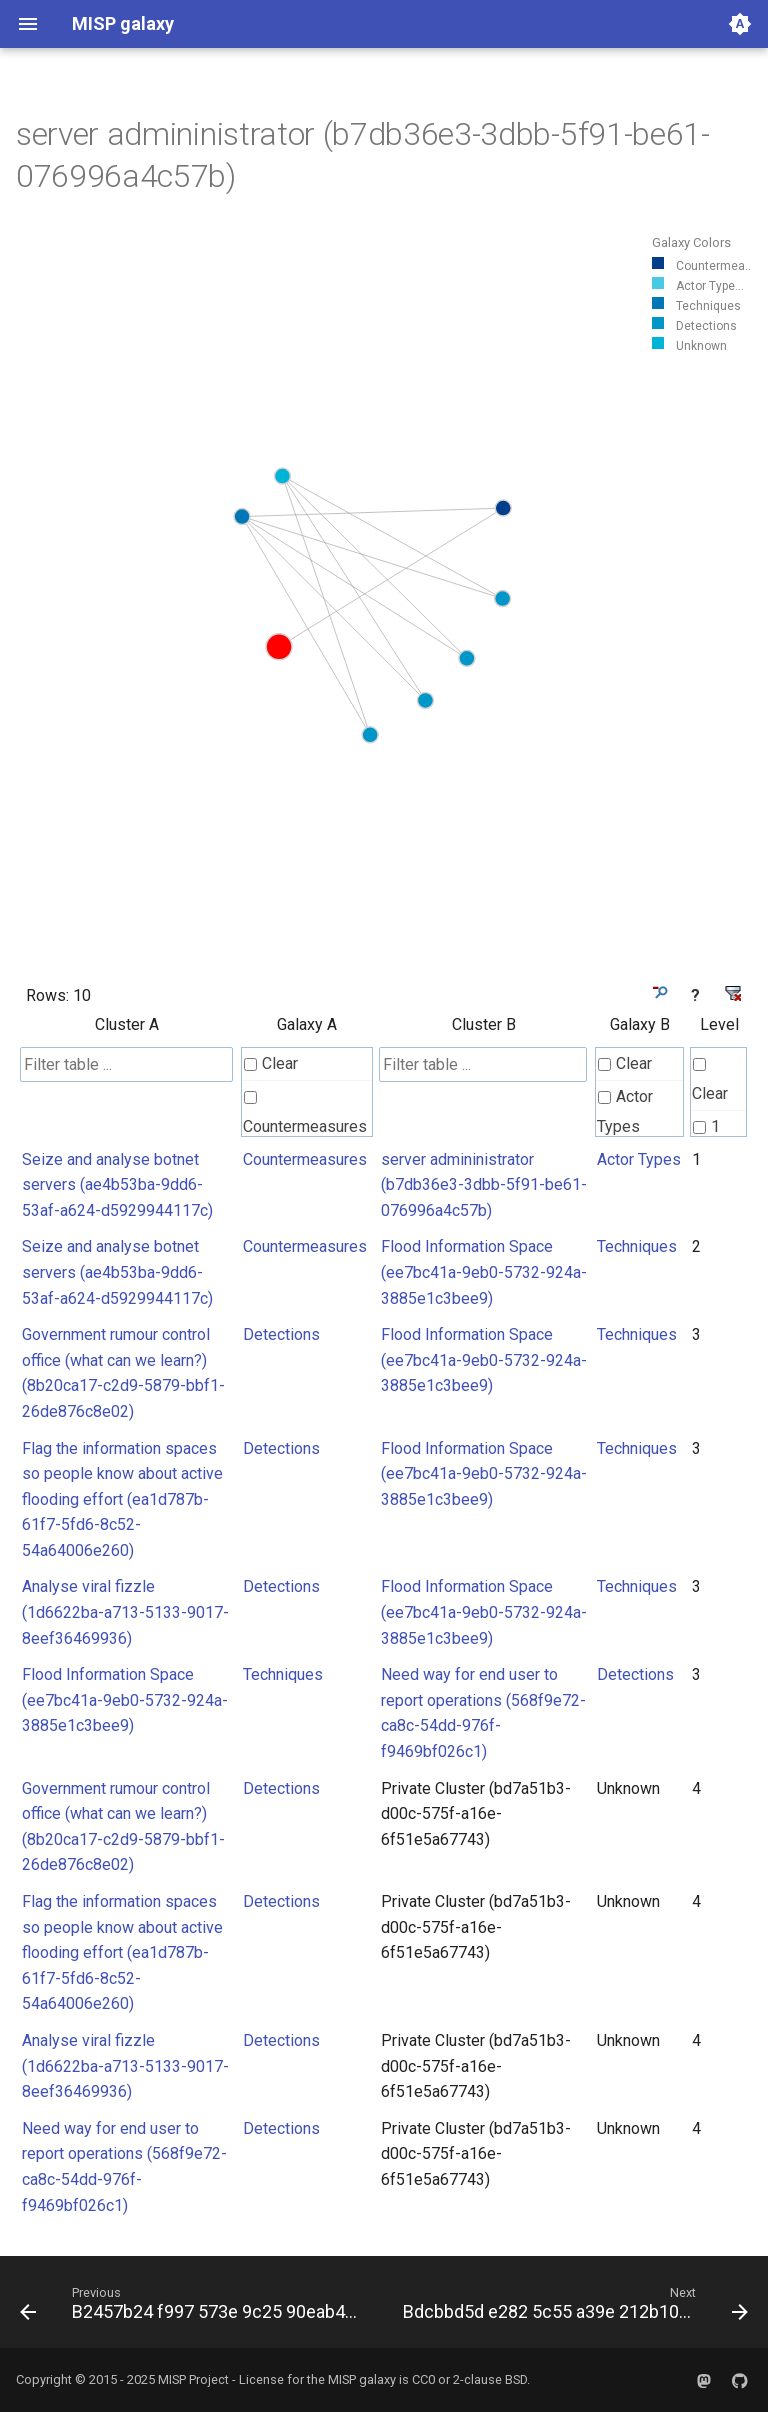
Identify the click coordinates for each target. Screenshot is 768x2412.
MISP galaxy (362, 2379)
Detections (281, 1334)
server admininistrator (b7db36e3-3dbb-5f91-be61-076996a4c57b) (484, 1185)
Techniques (637, 1246)
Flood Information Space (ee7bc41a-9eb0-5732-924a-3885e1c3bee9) (484, 1272)
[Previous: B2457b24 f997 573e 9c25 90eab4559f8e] (193, 2308)
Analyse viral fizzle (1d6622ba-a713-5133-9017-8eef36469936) (125, 1612)
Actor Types (625, 1111)
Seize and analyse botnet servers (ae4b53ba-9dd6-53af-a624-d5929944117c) (117, 1185)
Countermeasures (305, 1113)
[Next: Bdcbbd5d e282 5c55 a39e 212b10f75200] (573, 2308)
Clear (271, 1063)
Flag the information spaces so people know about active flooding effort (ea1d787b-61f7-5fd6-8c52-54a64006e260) (122, 1499)
